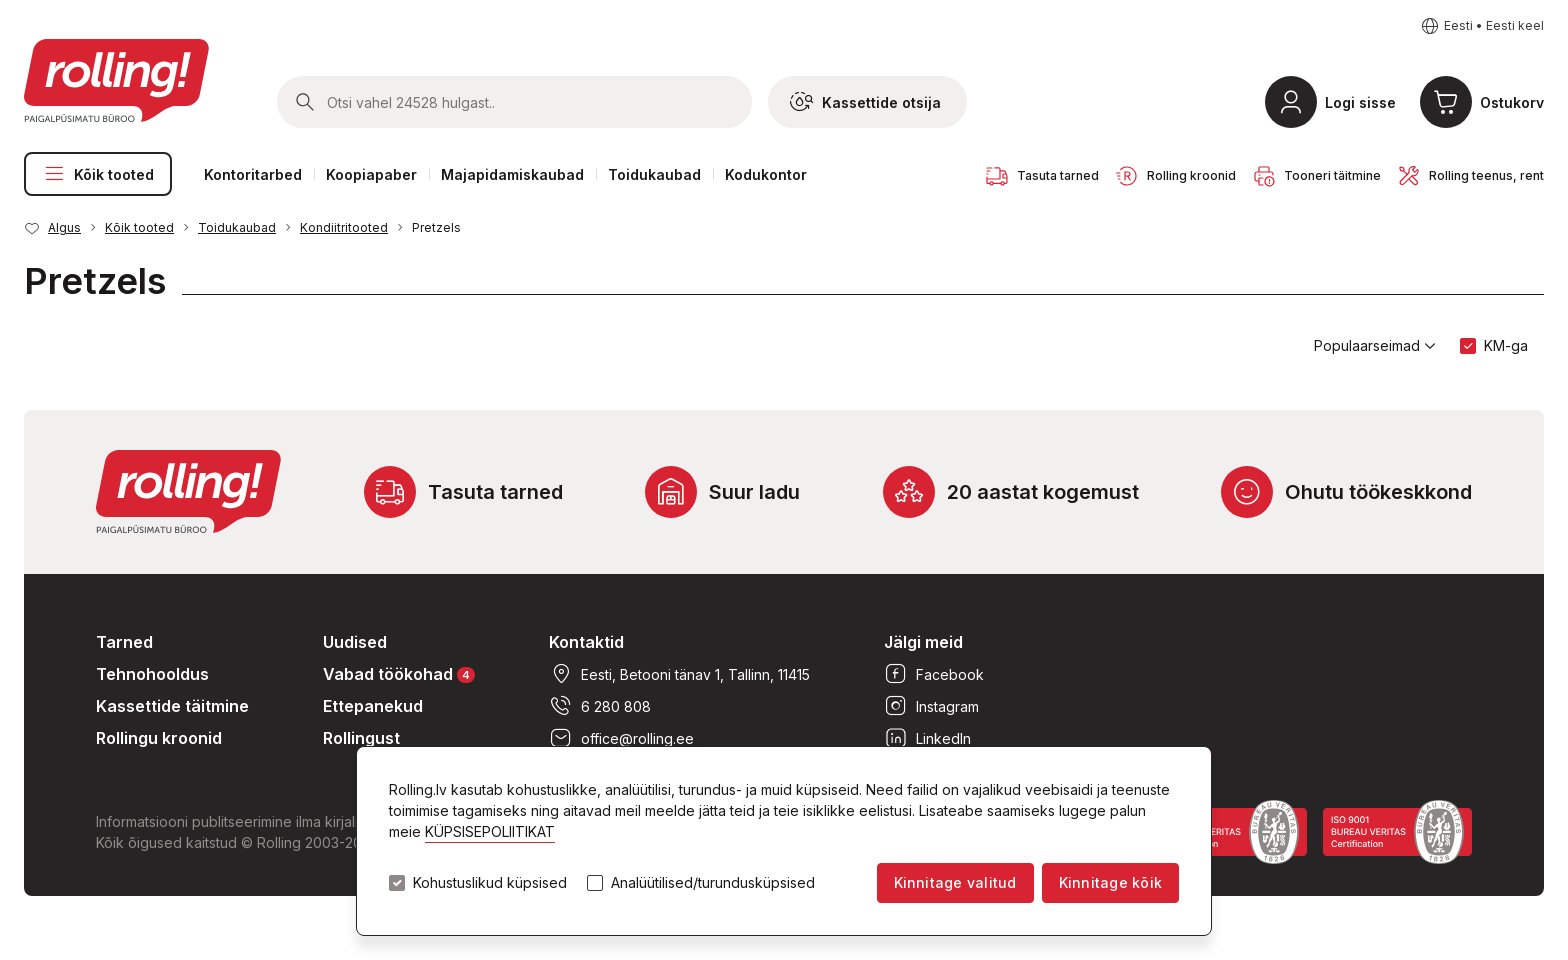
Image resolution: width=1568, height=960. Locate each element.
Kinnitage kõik (1110, 882)
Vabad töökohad (399, 673)
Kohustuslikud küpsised (490, 883)
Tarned (124, 642)
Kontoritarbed (253, 174)
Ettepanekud (373, 706)
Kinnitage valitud (955, 882)
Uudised (355, 642)
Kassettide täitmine (172, 706)
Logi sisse (1360, 102)
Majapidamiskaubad (512, 174)
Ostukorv (1512, 102)
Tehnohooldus (152, 674)
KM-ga (1506, 345)
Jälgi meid (923, 642)
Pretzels (436, 227)
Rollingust (361, 738)
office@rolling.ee (621, 738)
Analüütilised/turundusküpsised (713, 883)
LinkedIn (927, 738)
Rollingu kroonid (159, 738)
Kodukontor (766, 174)
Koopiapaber (371, 174)
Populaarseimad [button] (1375, 346)
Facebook (934, 674)
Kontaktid (586, 642)
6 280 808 (600, 706)
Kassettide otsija (865, 102)
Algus (64, 227)
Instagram (931, 706)
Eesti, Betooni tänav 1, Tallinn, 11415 (679, 674)
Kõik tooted (98, 174)
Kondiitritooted (344, 227)
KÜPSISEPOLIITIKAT (490, 831)
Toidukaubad (654, 174)
